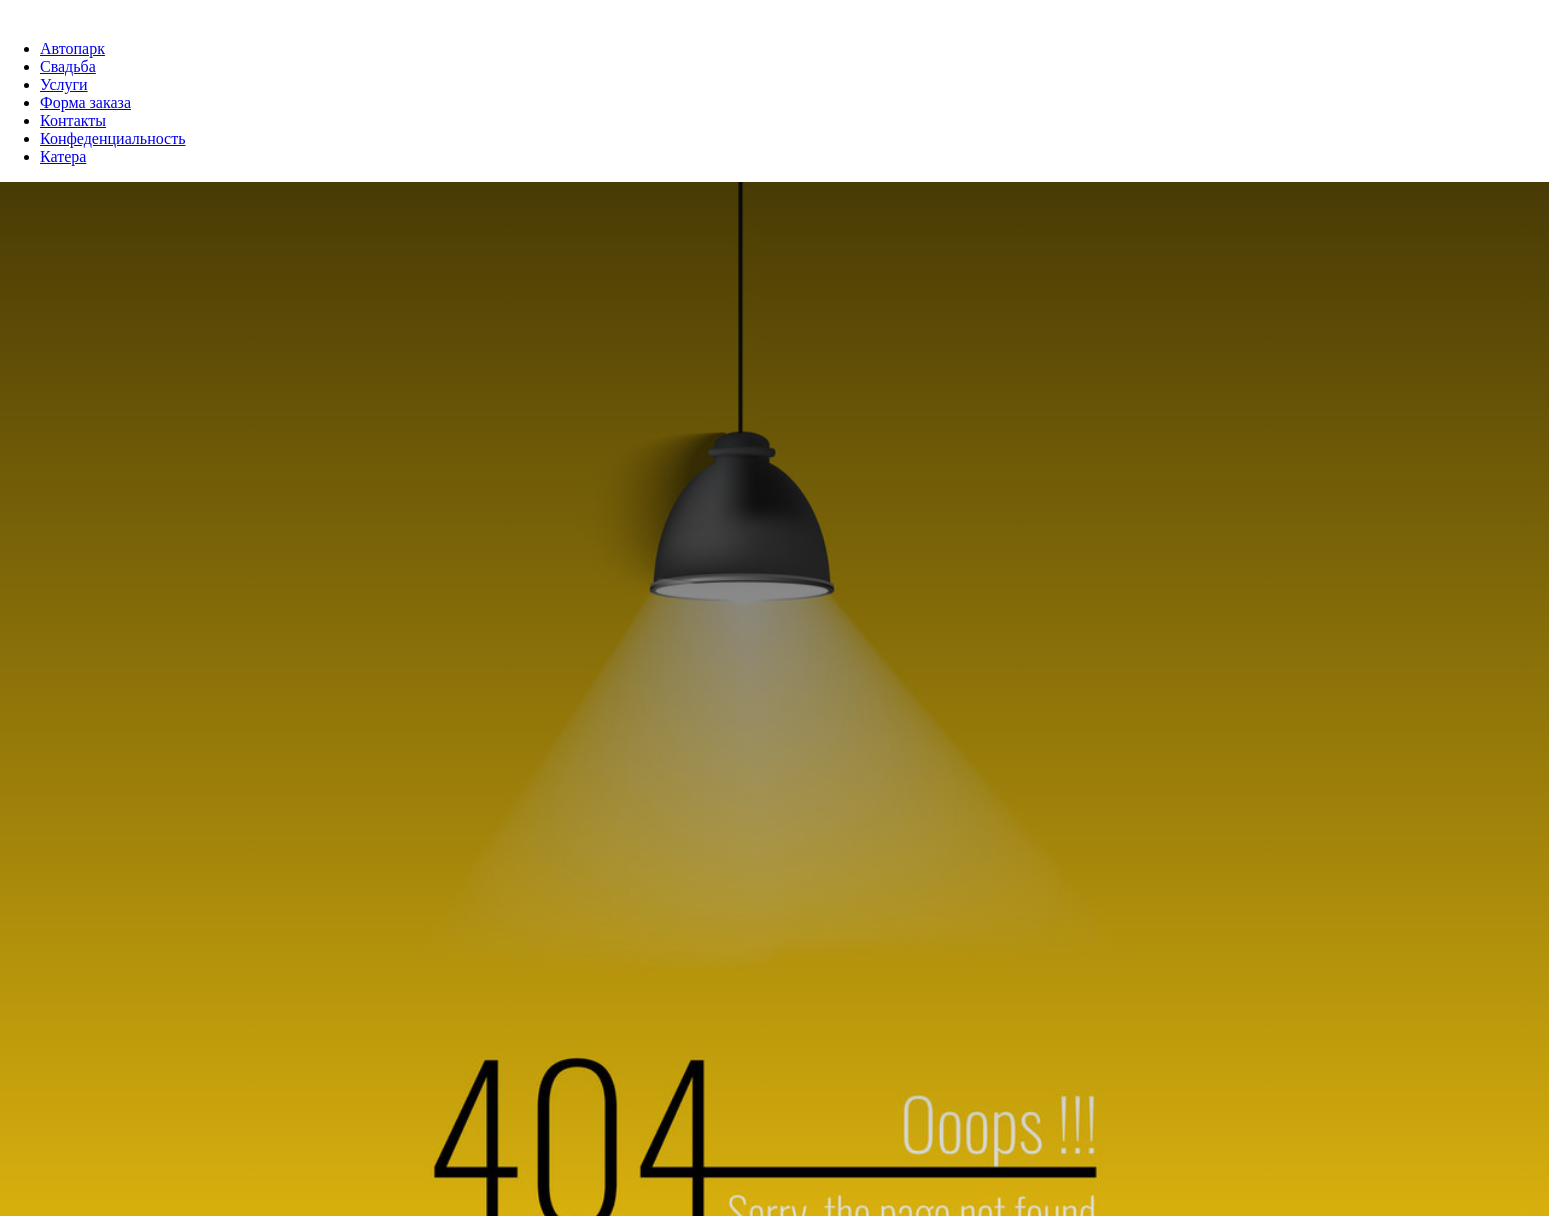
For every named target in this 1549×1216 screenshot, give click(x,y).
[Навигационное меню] (14, 10)
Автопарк (72, 48)
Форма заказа (85, 102)
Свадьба (68, 66)
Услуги (64, 84)
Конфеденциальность (113, 138)
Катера (63, 156)
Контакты (73, 120)
